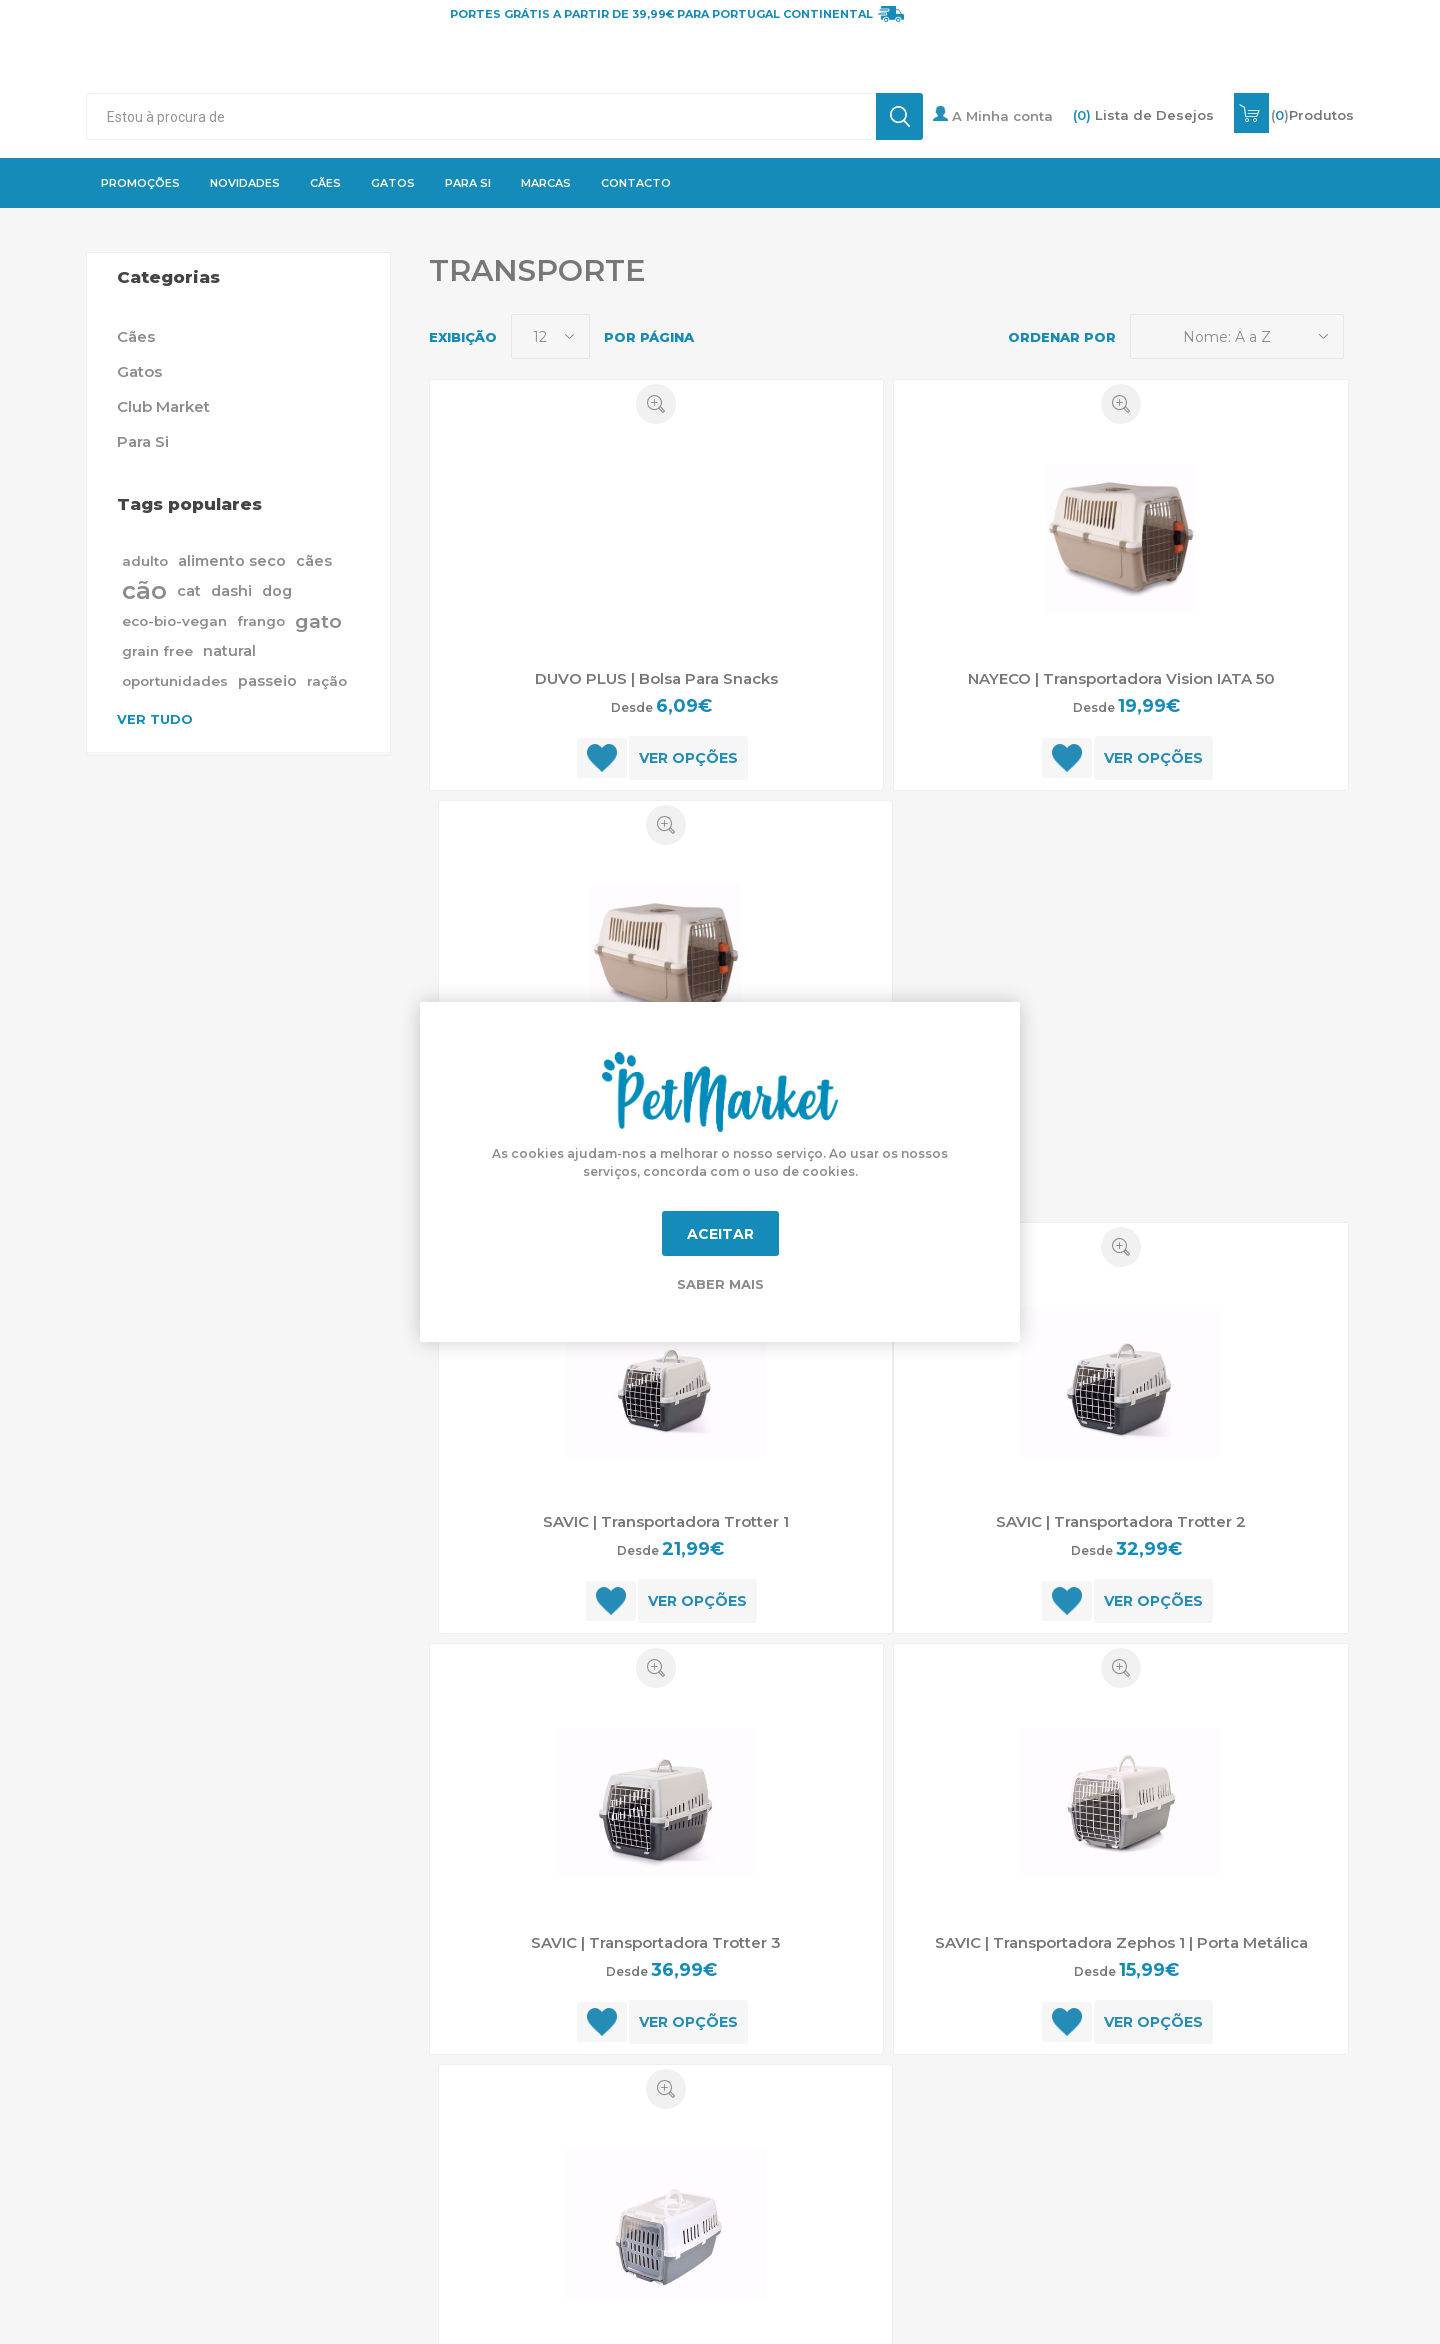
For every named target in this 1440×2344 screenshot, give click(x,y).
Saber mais (720, 1284)
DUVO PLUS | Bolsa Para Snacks (656, 678)
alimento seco (232, 561)
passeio (267, 681)
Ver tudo (155, 719)
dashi (231, 591)
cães (314, 561)
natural (229, 651)
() (1312, 115)
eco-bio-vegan (174, 621)
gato (318, 621)
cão (144, 590)
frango (261, 621)
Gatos (139, 371)
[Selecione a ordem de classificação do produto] (1237, 336)
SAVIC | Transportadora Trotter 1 (666, 1521)
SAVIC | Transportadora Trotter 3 (656, 1942)
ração (327, 681)
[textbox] (480, 116)
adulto (145, 561)
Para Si (143, 441)
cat (189, 591)
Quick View (656, 404)
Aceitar (720, 1234)
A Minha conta (993, 115)
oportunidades (175, 681)
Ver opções (688, 758)
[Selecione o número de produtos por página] (550, 336)
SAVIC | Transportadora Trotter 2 (1121, 1521)
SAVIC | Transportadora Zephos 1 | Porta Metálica (1121, 1942)
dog (277, 591)
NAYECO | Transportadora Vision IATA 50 (1121, 678)
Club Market (163, 406)
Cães (136, 336)
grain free (157, 651)
